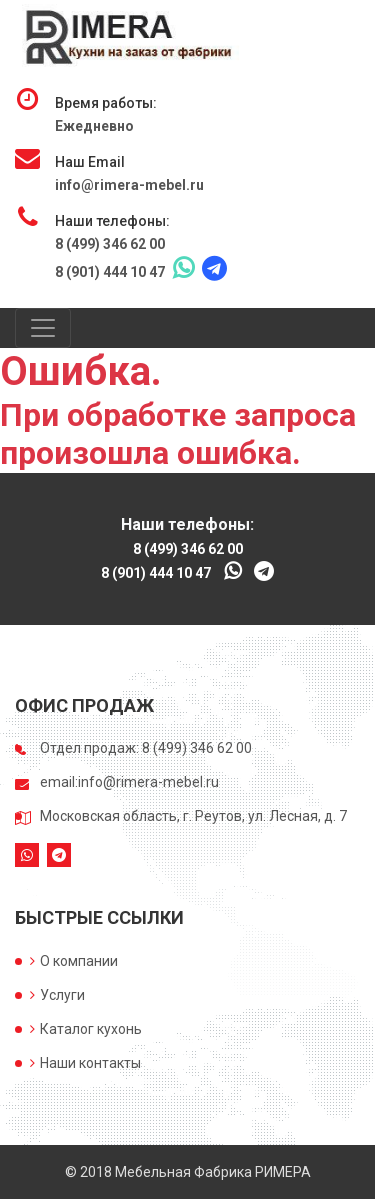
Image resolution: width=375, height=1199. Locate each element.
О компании (74, 961)
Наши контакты (85, 1063)
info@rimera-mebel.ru (129, 185)
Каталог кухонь (86, 1029)
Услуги (57, 995)
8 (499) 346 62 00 (110, 244)
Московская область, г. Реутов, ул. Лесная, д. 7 (193, 816)
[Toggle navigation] (43, 328)
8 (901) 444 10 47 (110, 272)
